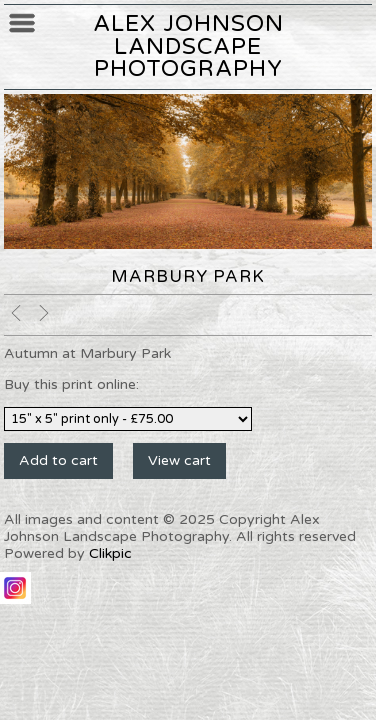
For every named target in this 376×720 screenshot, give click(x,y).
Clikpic (110, 553)
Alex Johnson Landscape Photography (188, 46)
